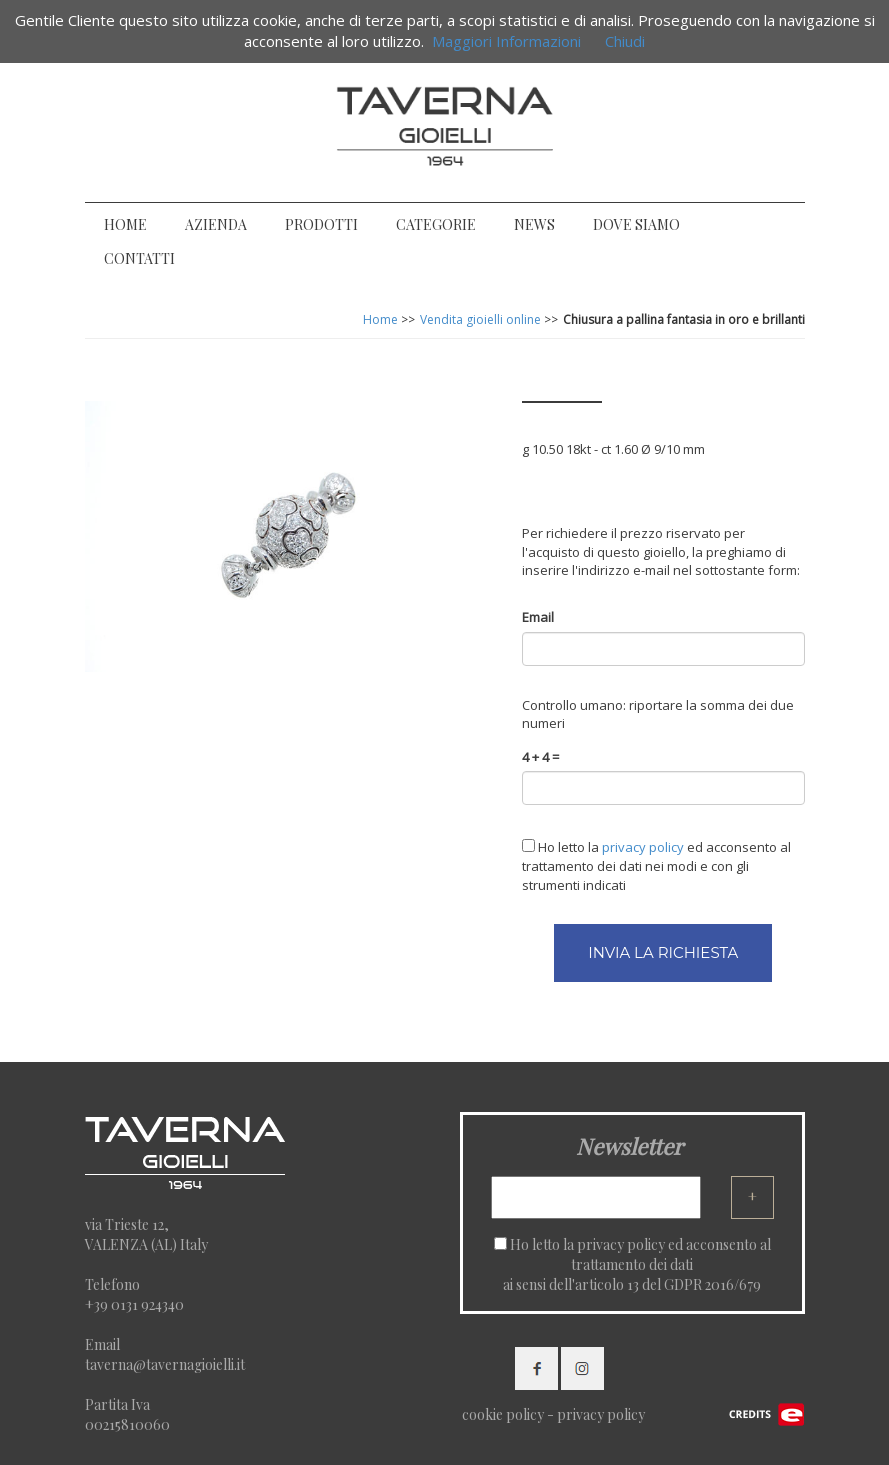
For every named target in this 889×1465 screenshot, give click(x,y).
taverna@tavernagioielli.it (165, 1364)
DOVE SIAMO (636, 224)
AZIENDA (216, 224)
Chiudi (625, 41)
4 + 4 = (540, 757)
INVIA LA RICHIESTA (663, 952)
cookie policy (503, 1414)
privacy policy (621, 1244)
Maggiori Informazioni (506, 41)
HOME (125, 224)
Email (538, 617)
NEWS (534, 224)
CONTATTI (139, 258)
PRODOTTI (321, 224)
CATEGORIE (436, 224)
